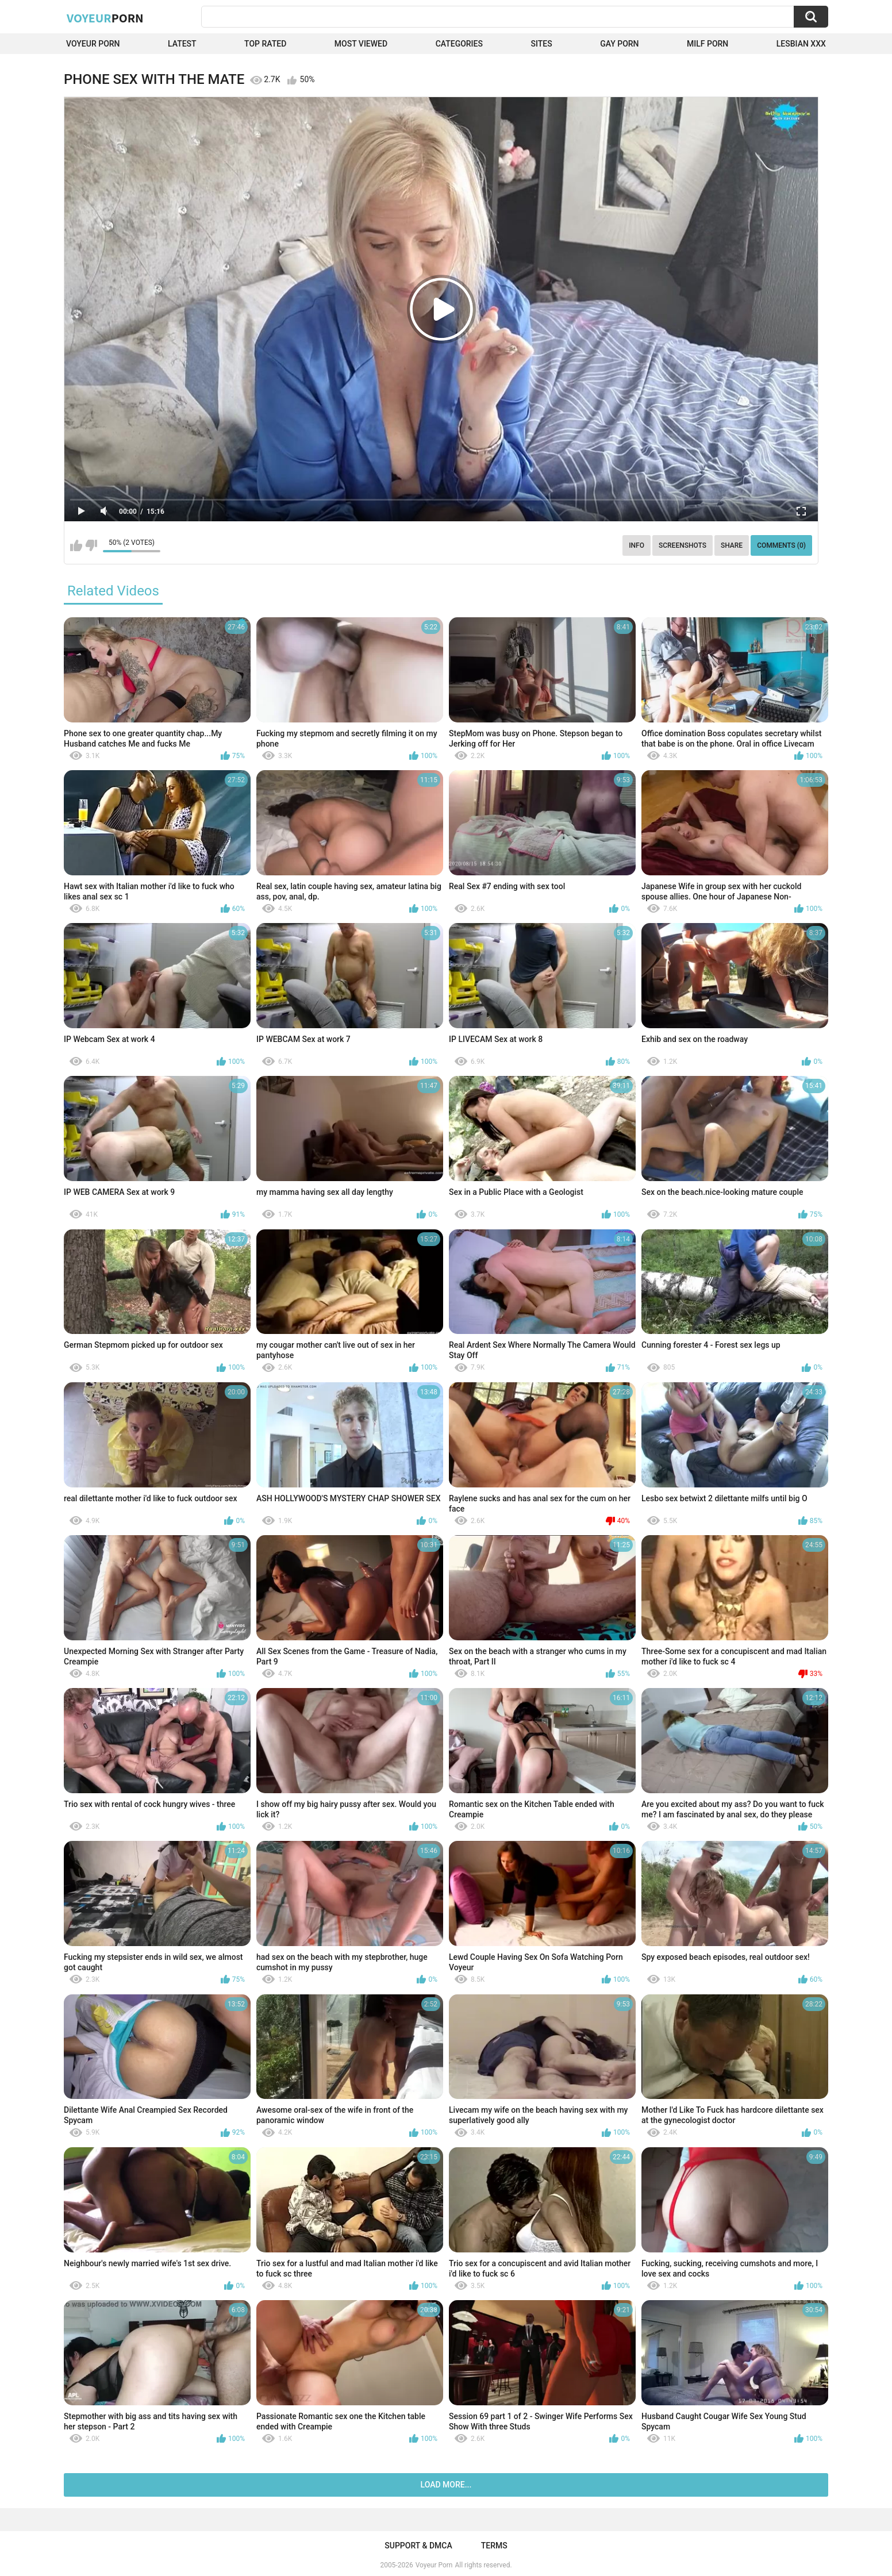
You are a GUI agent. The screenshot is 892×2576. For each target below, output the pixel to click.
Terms (494, 2545)
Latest (182, 43)
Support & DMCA (418, 2545)
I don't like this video (91, 545)
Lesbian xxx (801, 43)
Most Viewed (360, 43)
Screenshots (682, 545)
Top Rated (265, 43)
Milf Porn (707, 43)
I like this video (76, 545)
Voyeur (105, 18)
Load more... (446, 2484)
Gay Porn (619, 43)
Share (732, 545)
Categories (459, 43)
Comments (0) (781, 545)
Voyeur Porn (93, 43)
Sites (541, 43)
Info (636, 545)
